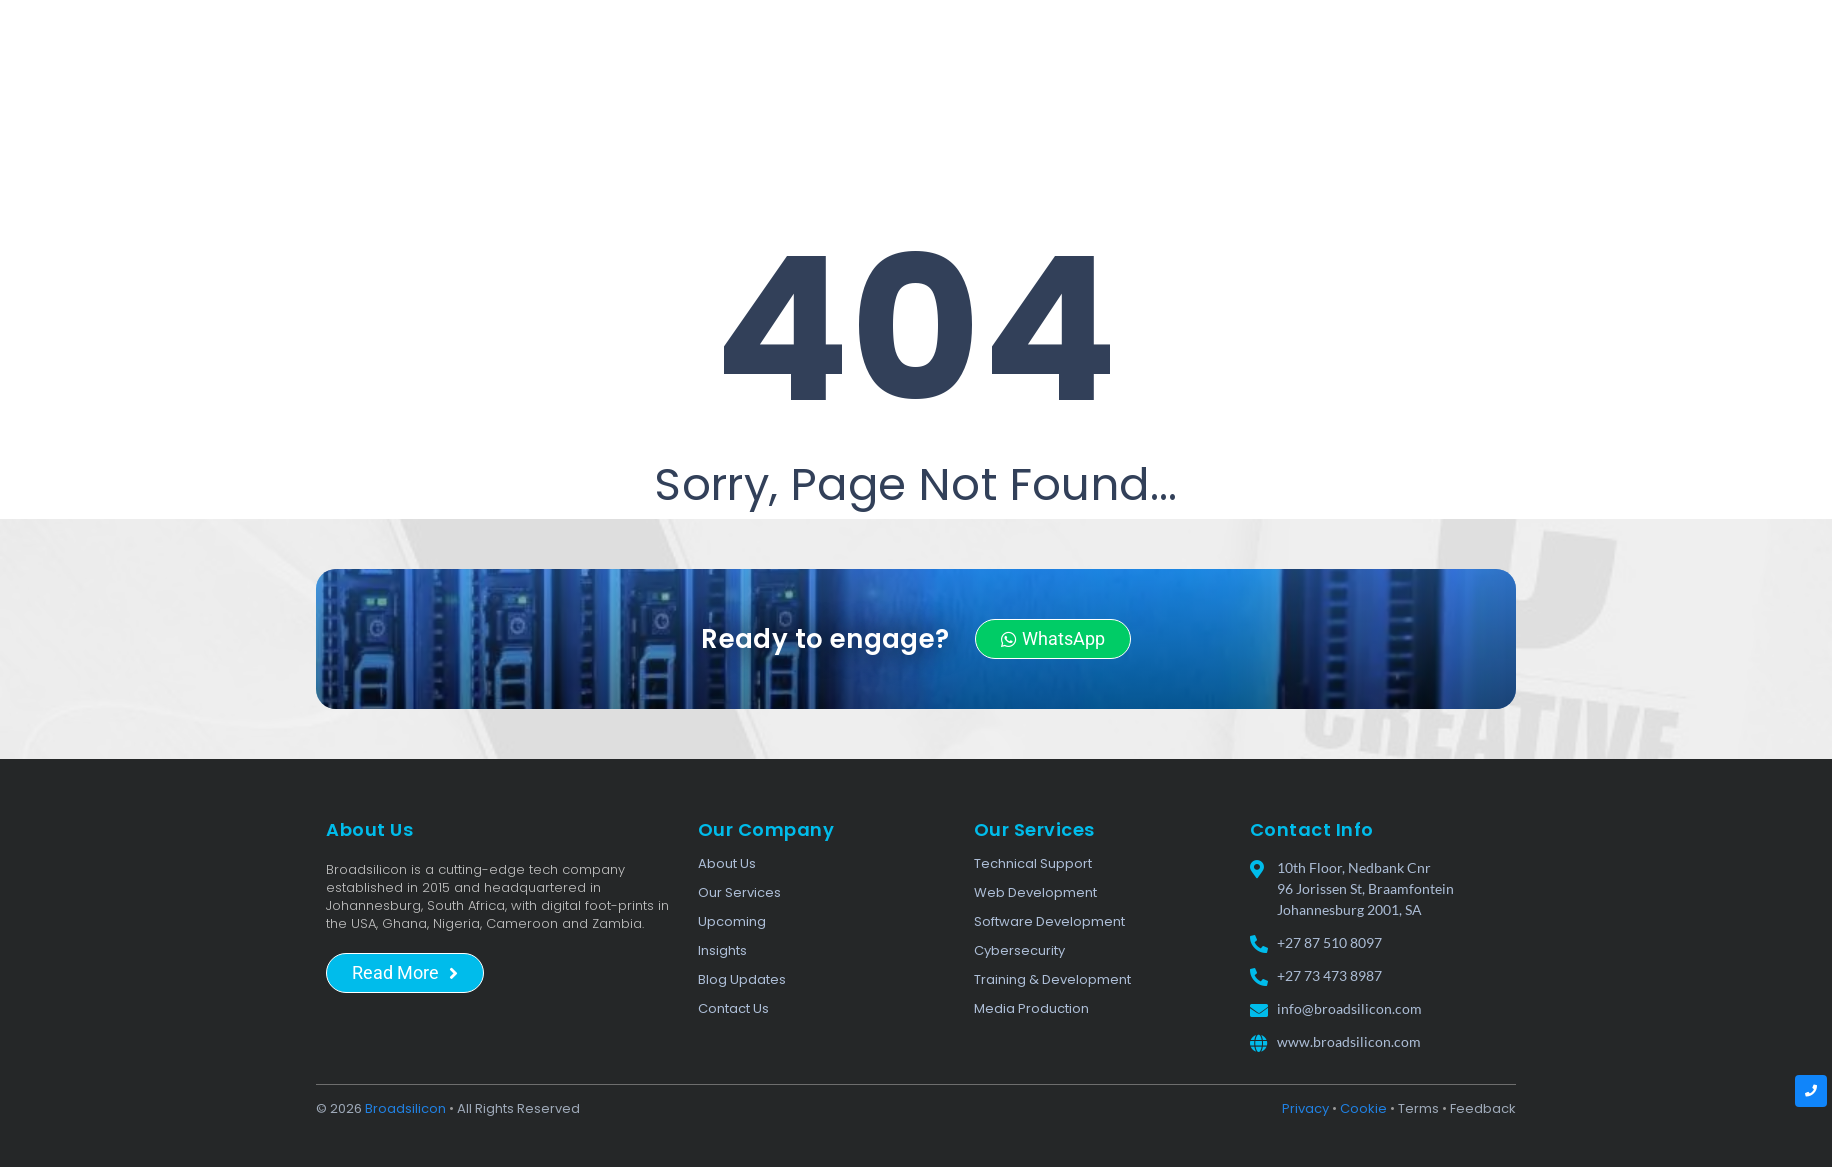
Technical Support (1033, 863)
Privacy (1305, 1108)
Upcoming (732, 921)
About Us (727, 863)
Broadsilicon (405, 1108)
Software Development (1049, 921)
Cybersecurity (1019, 950)
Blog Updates (742, 979)
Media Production (1031, 1008)
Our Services (739, 892)
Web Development (1035, 892)
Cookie (1363, 1108)
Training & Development (1052, 979)
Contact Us (733, 1008)
